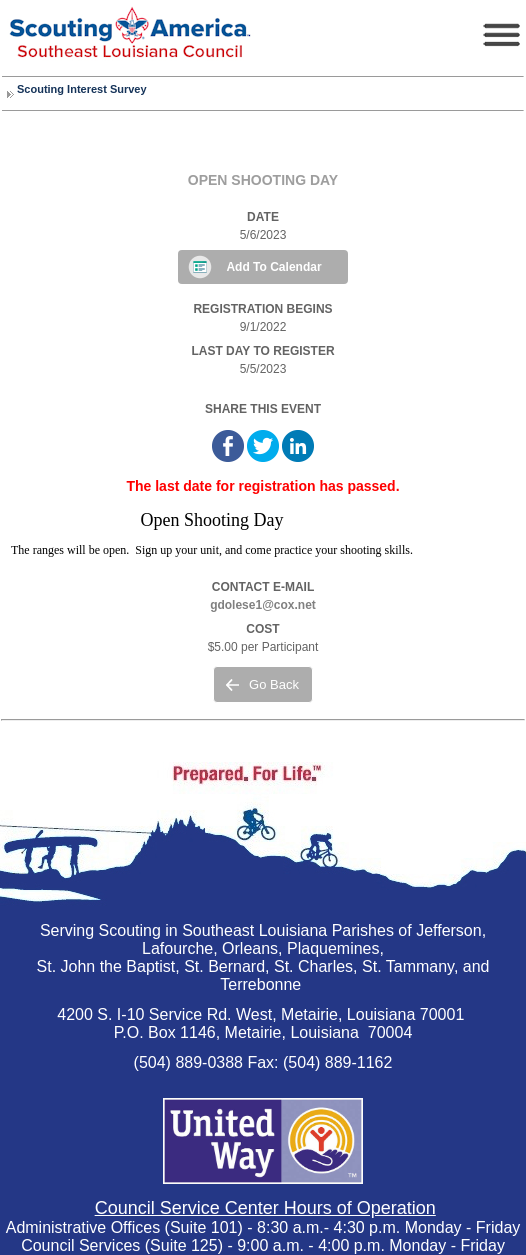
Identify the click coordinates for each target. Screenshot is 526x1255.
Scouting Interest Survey (82, 89)
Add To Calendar (273, 267)
